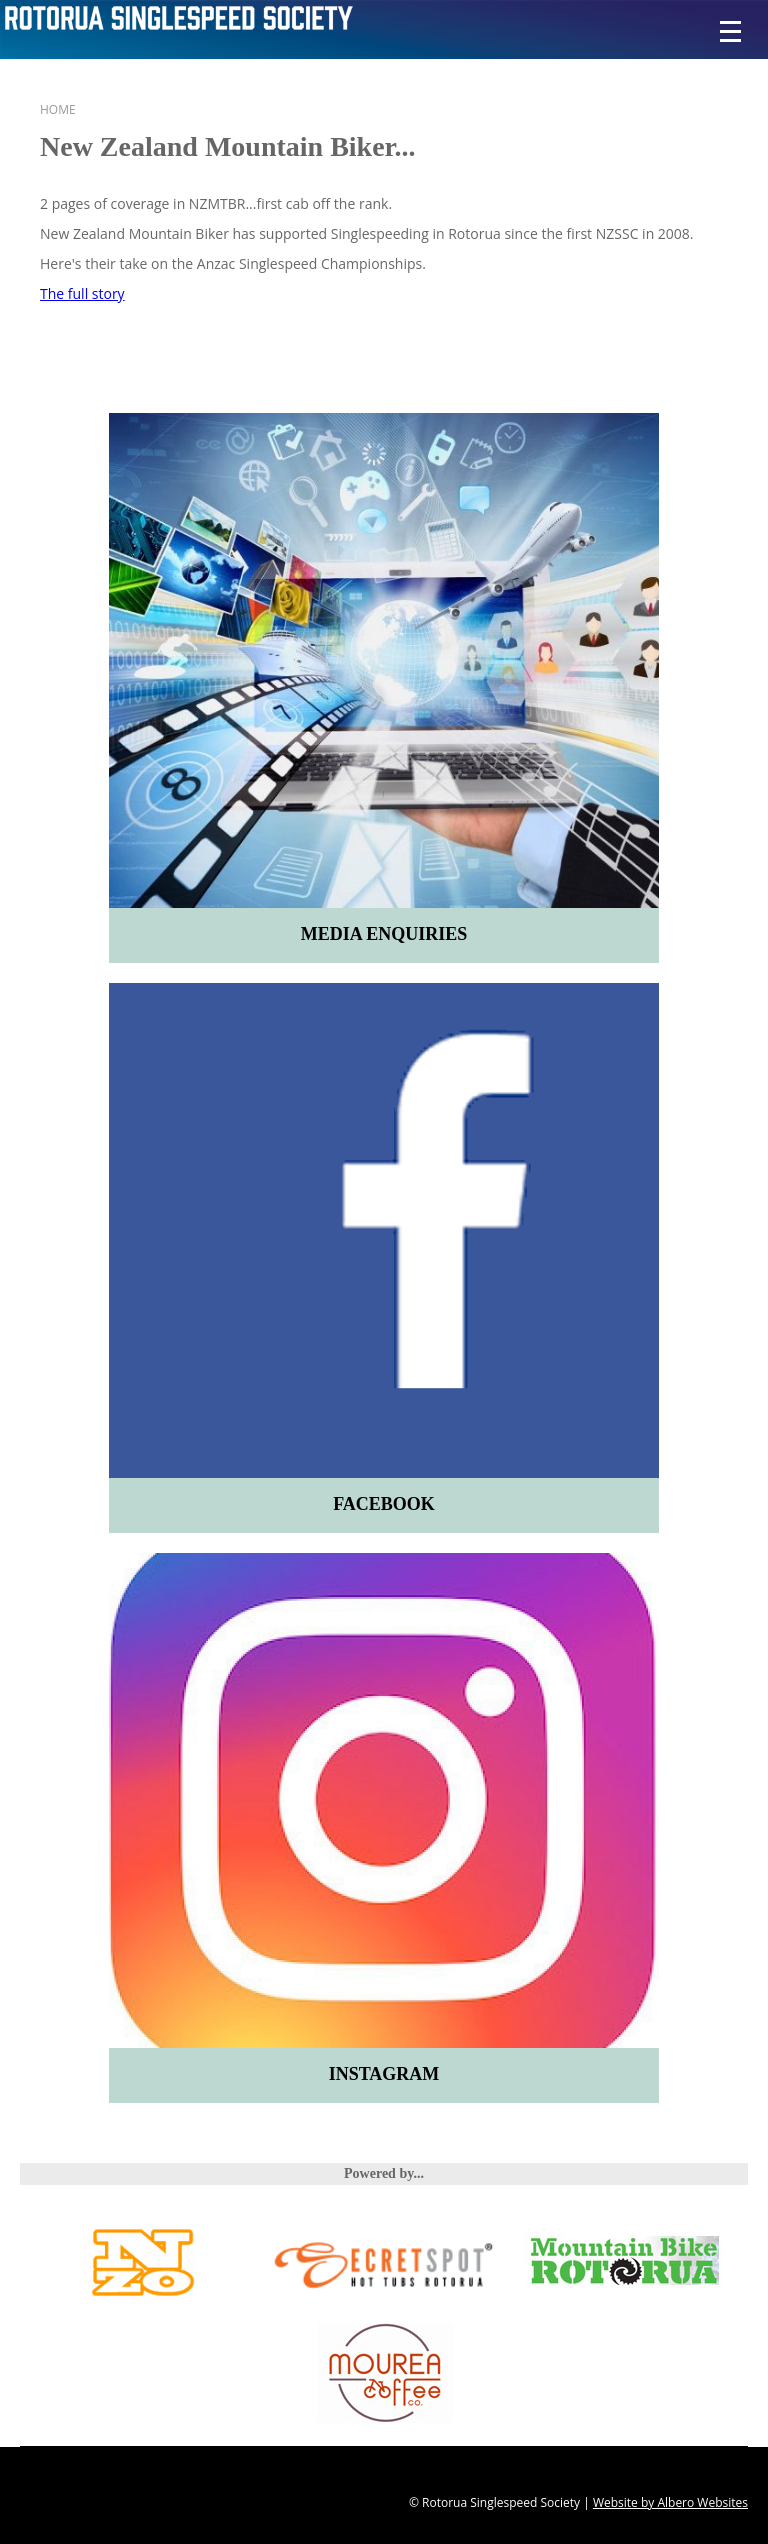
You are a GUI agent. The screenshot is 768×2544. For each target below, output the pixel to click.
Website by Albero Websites (670, 2502)
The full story (82, 293)
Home (58, 109)
